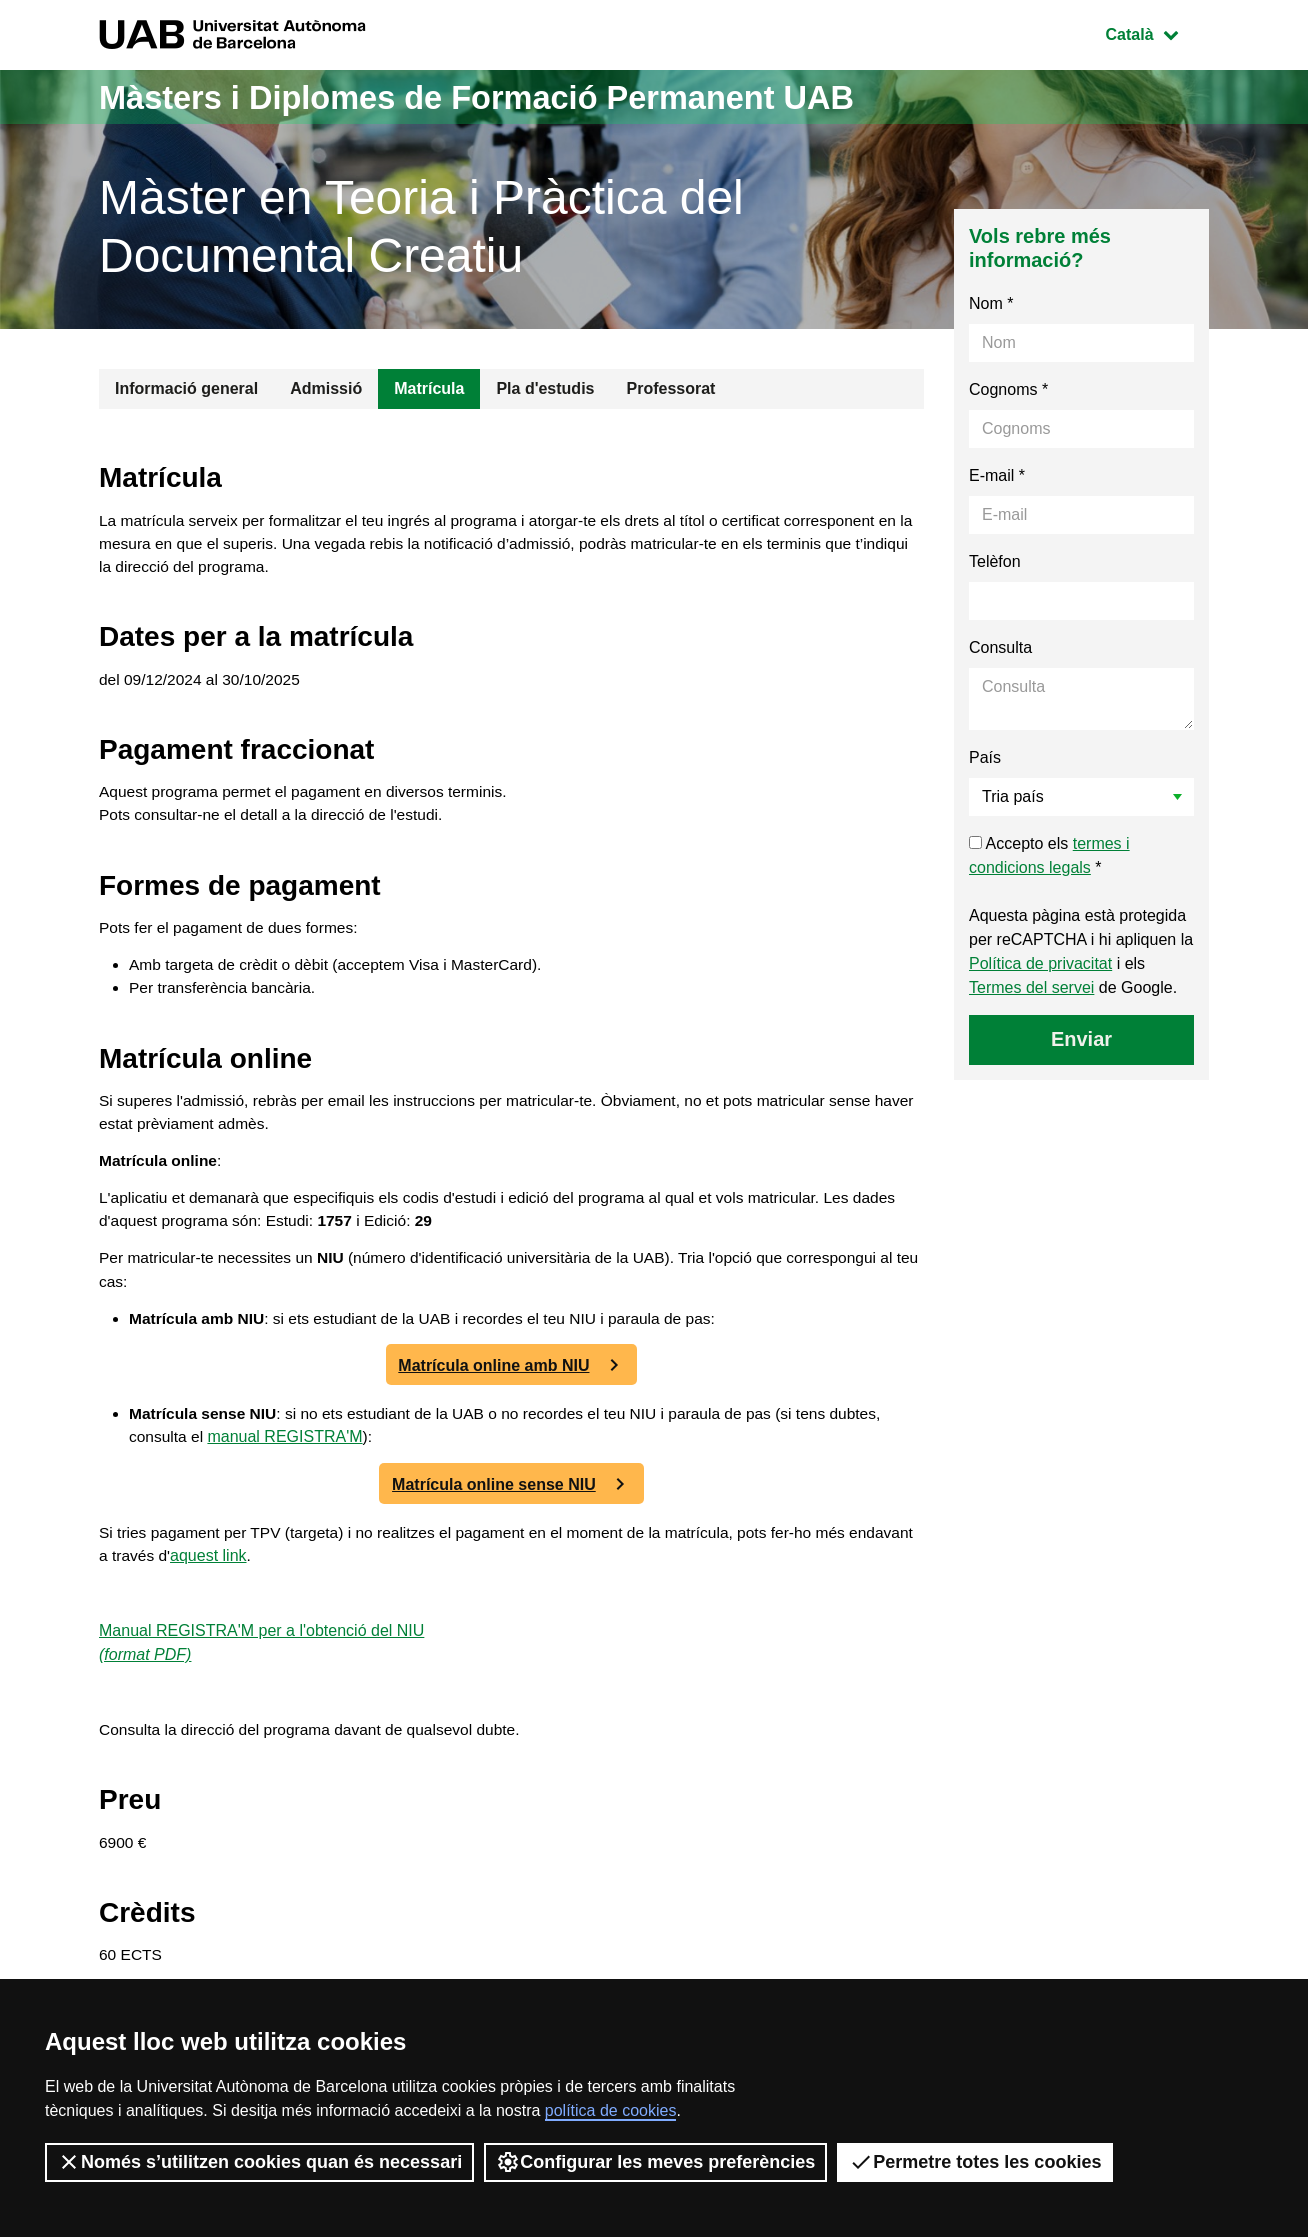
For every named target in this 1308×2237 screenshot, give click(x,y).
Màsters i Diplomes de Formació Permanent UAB (517, 96)
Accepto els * (1049, 855)
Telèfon (995, 561)
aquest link (281, 1582)
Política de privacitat (1040, 963)
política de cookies (611, 2110)
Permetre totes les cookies (975, 2162)
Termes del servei (1031, 987)
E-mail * (997, 475)
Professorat (670, 388)
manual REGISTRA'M (344, 1462)
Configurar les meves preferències (655, 2162)
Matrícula (429, 388)
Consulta (1000, 647)
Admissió (326, 388)
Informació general (186, 388)
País (985, 757)
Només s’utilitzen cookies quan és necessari (259, 2162)
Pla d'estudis (545, 388)
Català (1157, 32)
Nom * (991, 303)
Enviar (1081, 1039)
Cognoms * (1008, 389)
